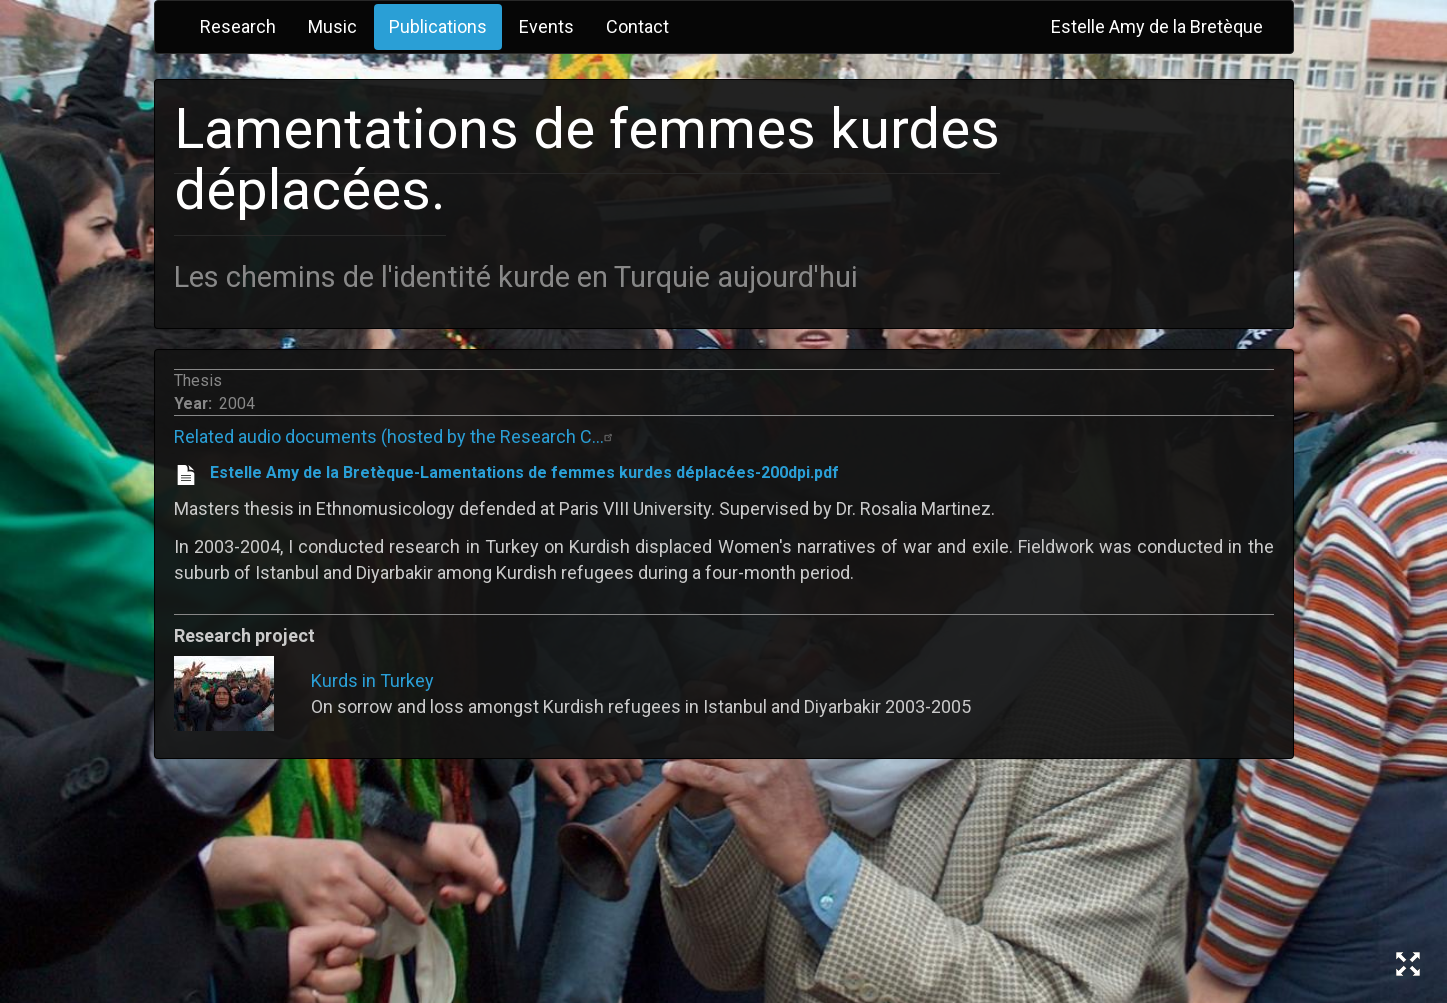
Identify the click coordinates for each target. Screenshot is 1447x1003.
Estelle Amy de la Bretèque (1157, 26)
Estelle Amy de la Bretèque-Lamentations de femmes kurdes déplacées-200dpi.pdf (524, 472)
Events (546, 26)
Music (332, 26)
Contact (637, 26)
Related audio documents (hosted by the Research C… (396, 436)
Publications (438, 26)
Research (238, 26)
